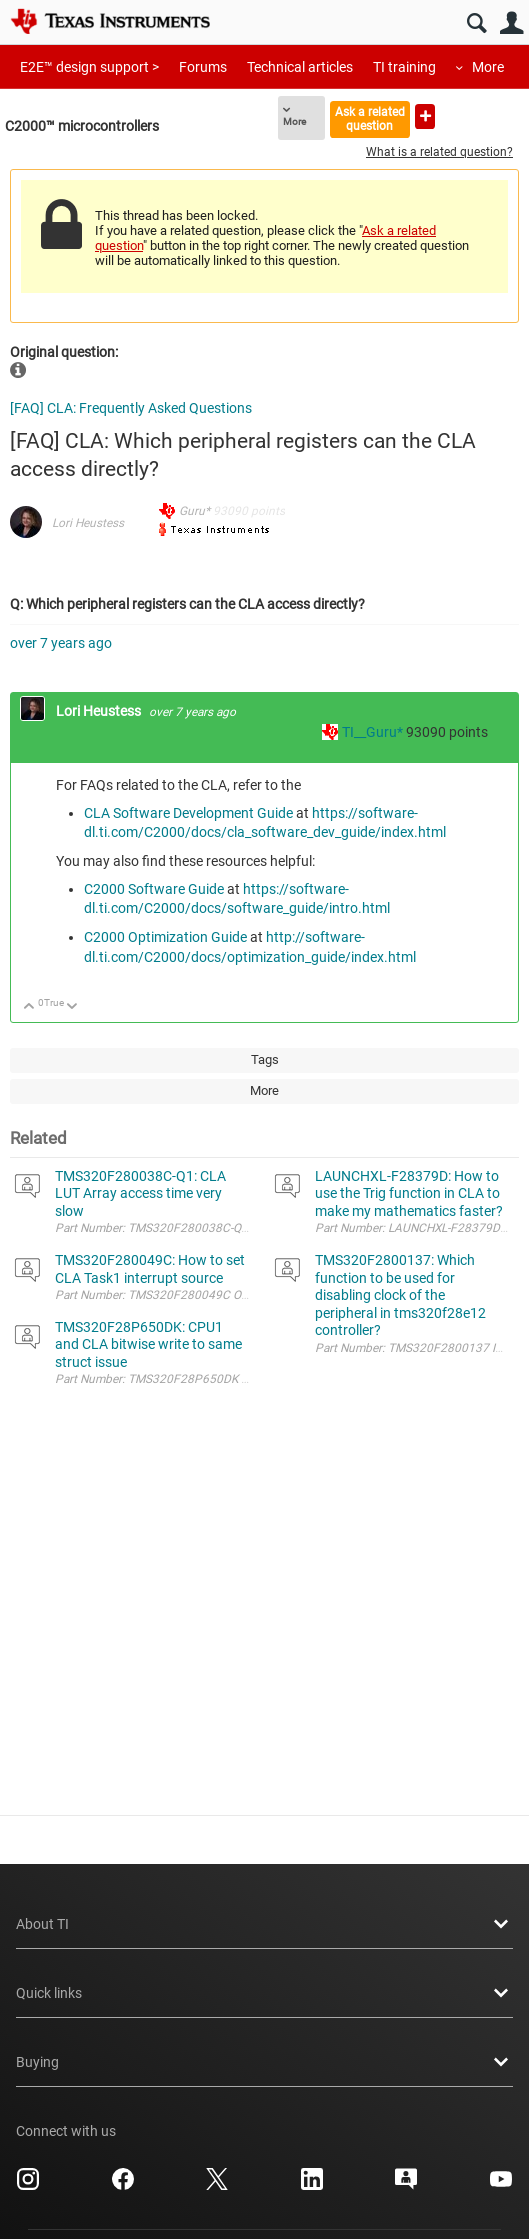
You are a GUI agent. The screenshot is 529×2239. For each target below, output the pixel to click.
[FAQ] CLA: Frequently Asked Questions (131, 408)
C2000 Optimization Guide (165, 937)
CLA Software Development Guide (188, 813)
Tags (265, 1059)
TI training (404, 67)
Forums (203, 67)
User (511, 23)
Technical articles (300, 67)
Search (476, 23)
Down (72, 1007)
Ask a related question (370, 118)
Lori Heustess (88, 523)
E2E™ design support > (89, 67)
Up (29, 1007)
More (488, 67)
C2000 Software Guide (154, 889)
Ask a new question (425, 116)
